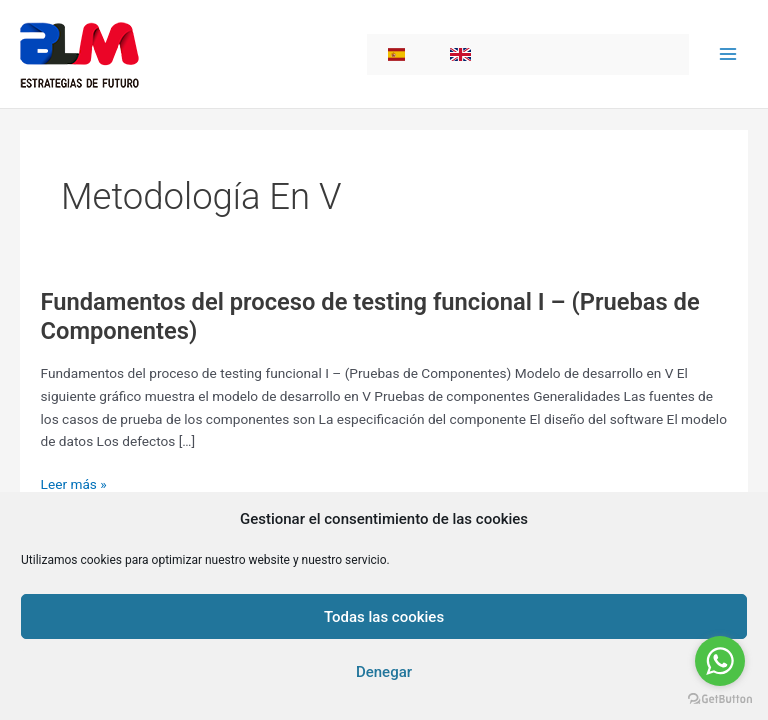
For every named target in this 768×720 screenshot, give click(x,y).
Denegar (384, 672)
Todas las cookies (384, 617)
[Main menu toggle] (728, 54)
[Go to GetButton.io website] (720, 699)
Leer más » (74, 484)
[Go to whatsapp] (720, 661)
